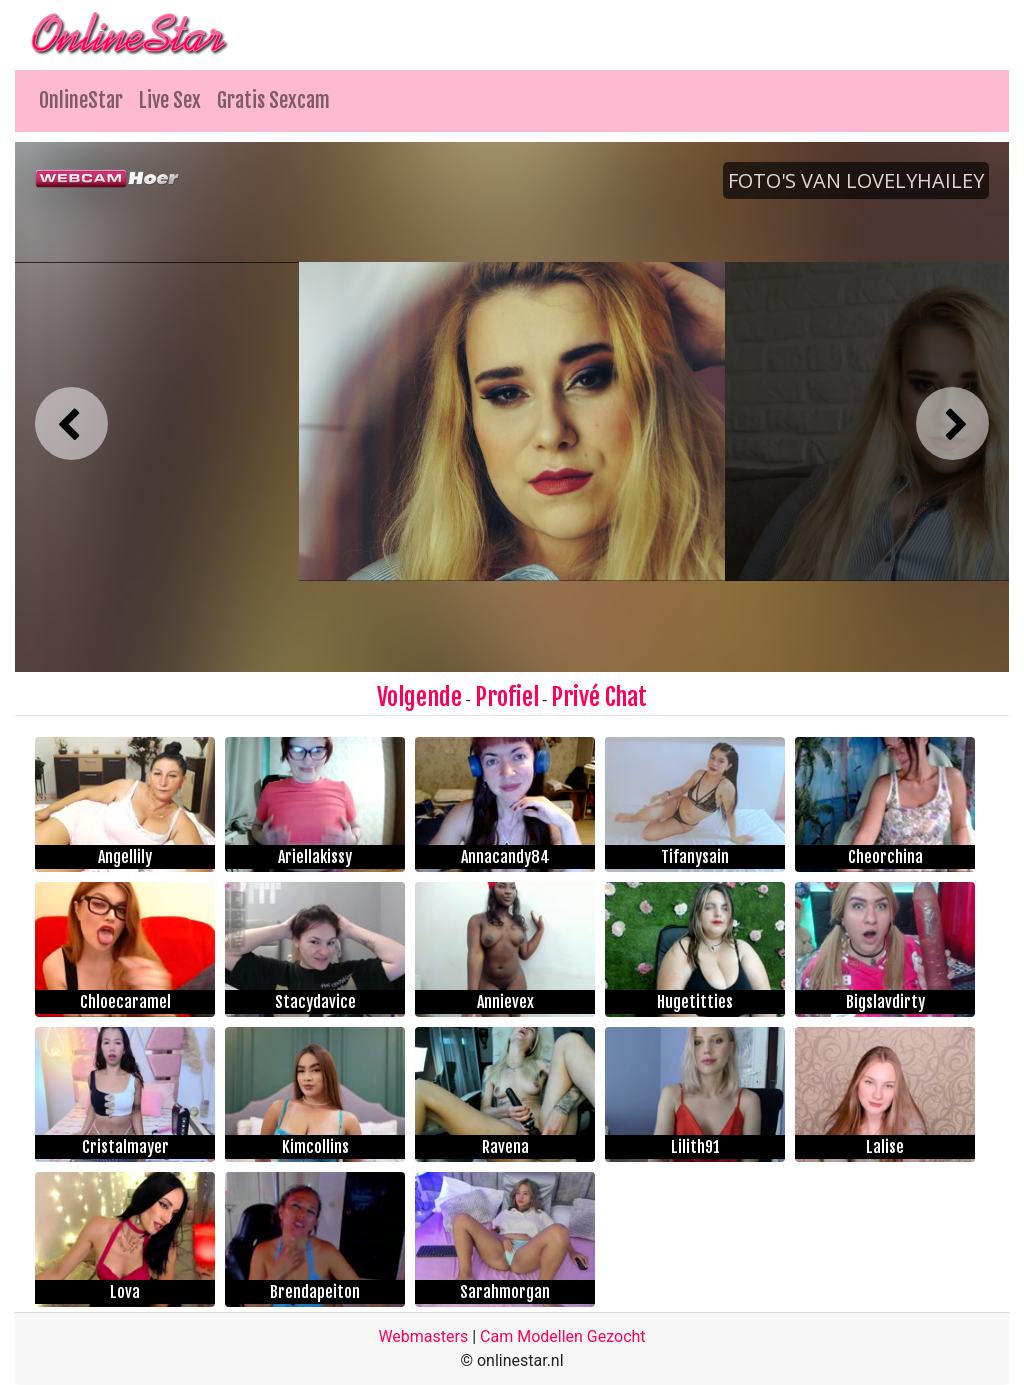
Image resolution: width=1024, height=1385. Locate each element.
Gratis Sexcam (273, 100)
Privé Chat (599, 697)
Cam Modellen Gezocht (563, 1336)
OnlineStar (81, 100)
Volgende (419, 697)
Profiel (507, 697)
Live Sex (170, 100)
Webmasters (423, 1336)
